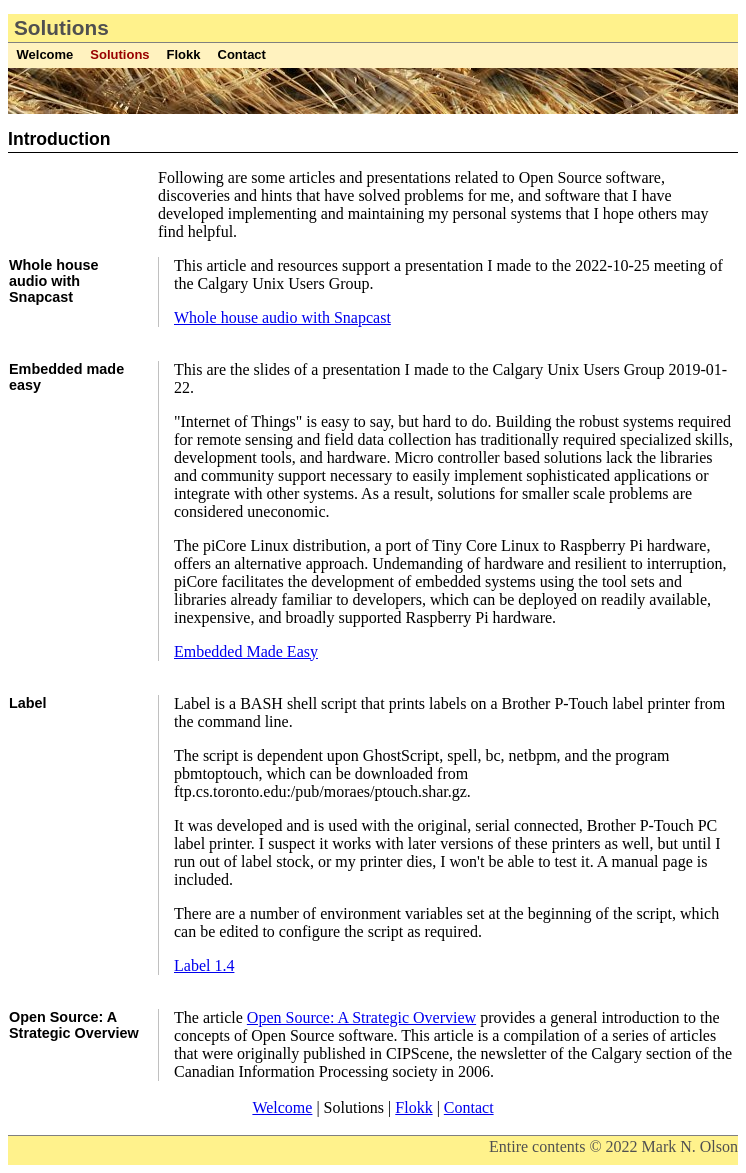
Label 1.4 (204, 965)
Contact (242, 54)
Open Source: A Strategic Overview (361, 1017)
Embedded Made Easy (246, 651)
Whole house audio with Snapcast (282, 317)
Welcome (45, 54)
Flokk (184, 54)
